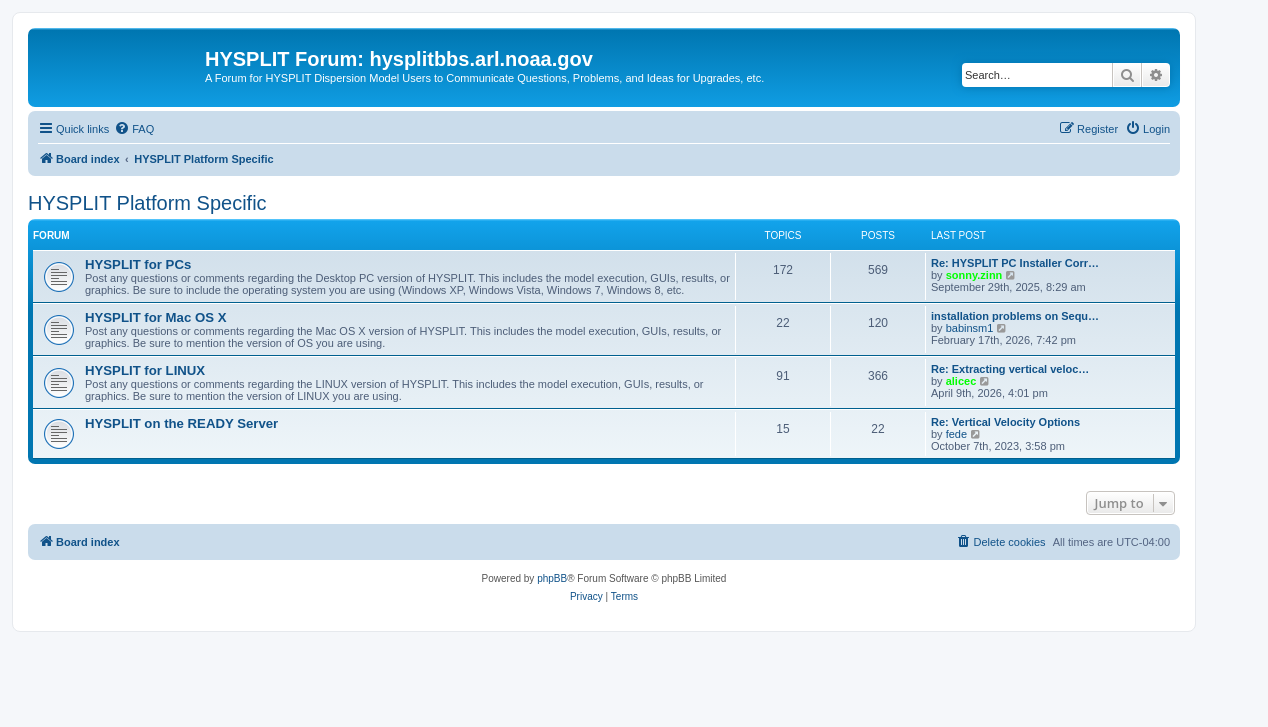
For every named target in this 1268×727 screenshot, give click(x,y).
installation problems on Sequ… (1015, 316)
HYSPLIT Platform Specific (147, 203)
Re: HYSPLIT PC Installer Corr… (1015, 263)
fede (956, 434)
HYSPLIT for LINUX (145, 370)
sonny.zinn (974, 275)
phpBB (552, 578)
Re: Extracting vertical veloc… (1010, 369)
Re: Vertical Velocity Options (1005, 422)
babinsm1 (970, 328)
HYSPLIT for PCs (138, 264)
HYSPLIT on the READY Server (181, 423)
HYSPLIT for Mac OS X (155, 317)
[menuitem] (134, 129)
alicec (961, 381)
